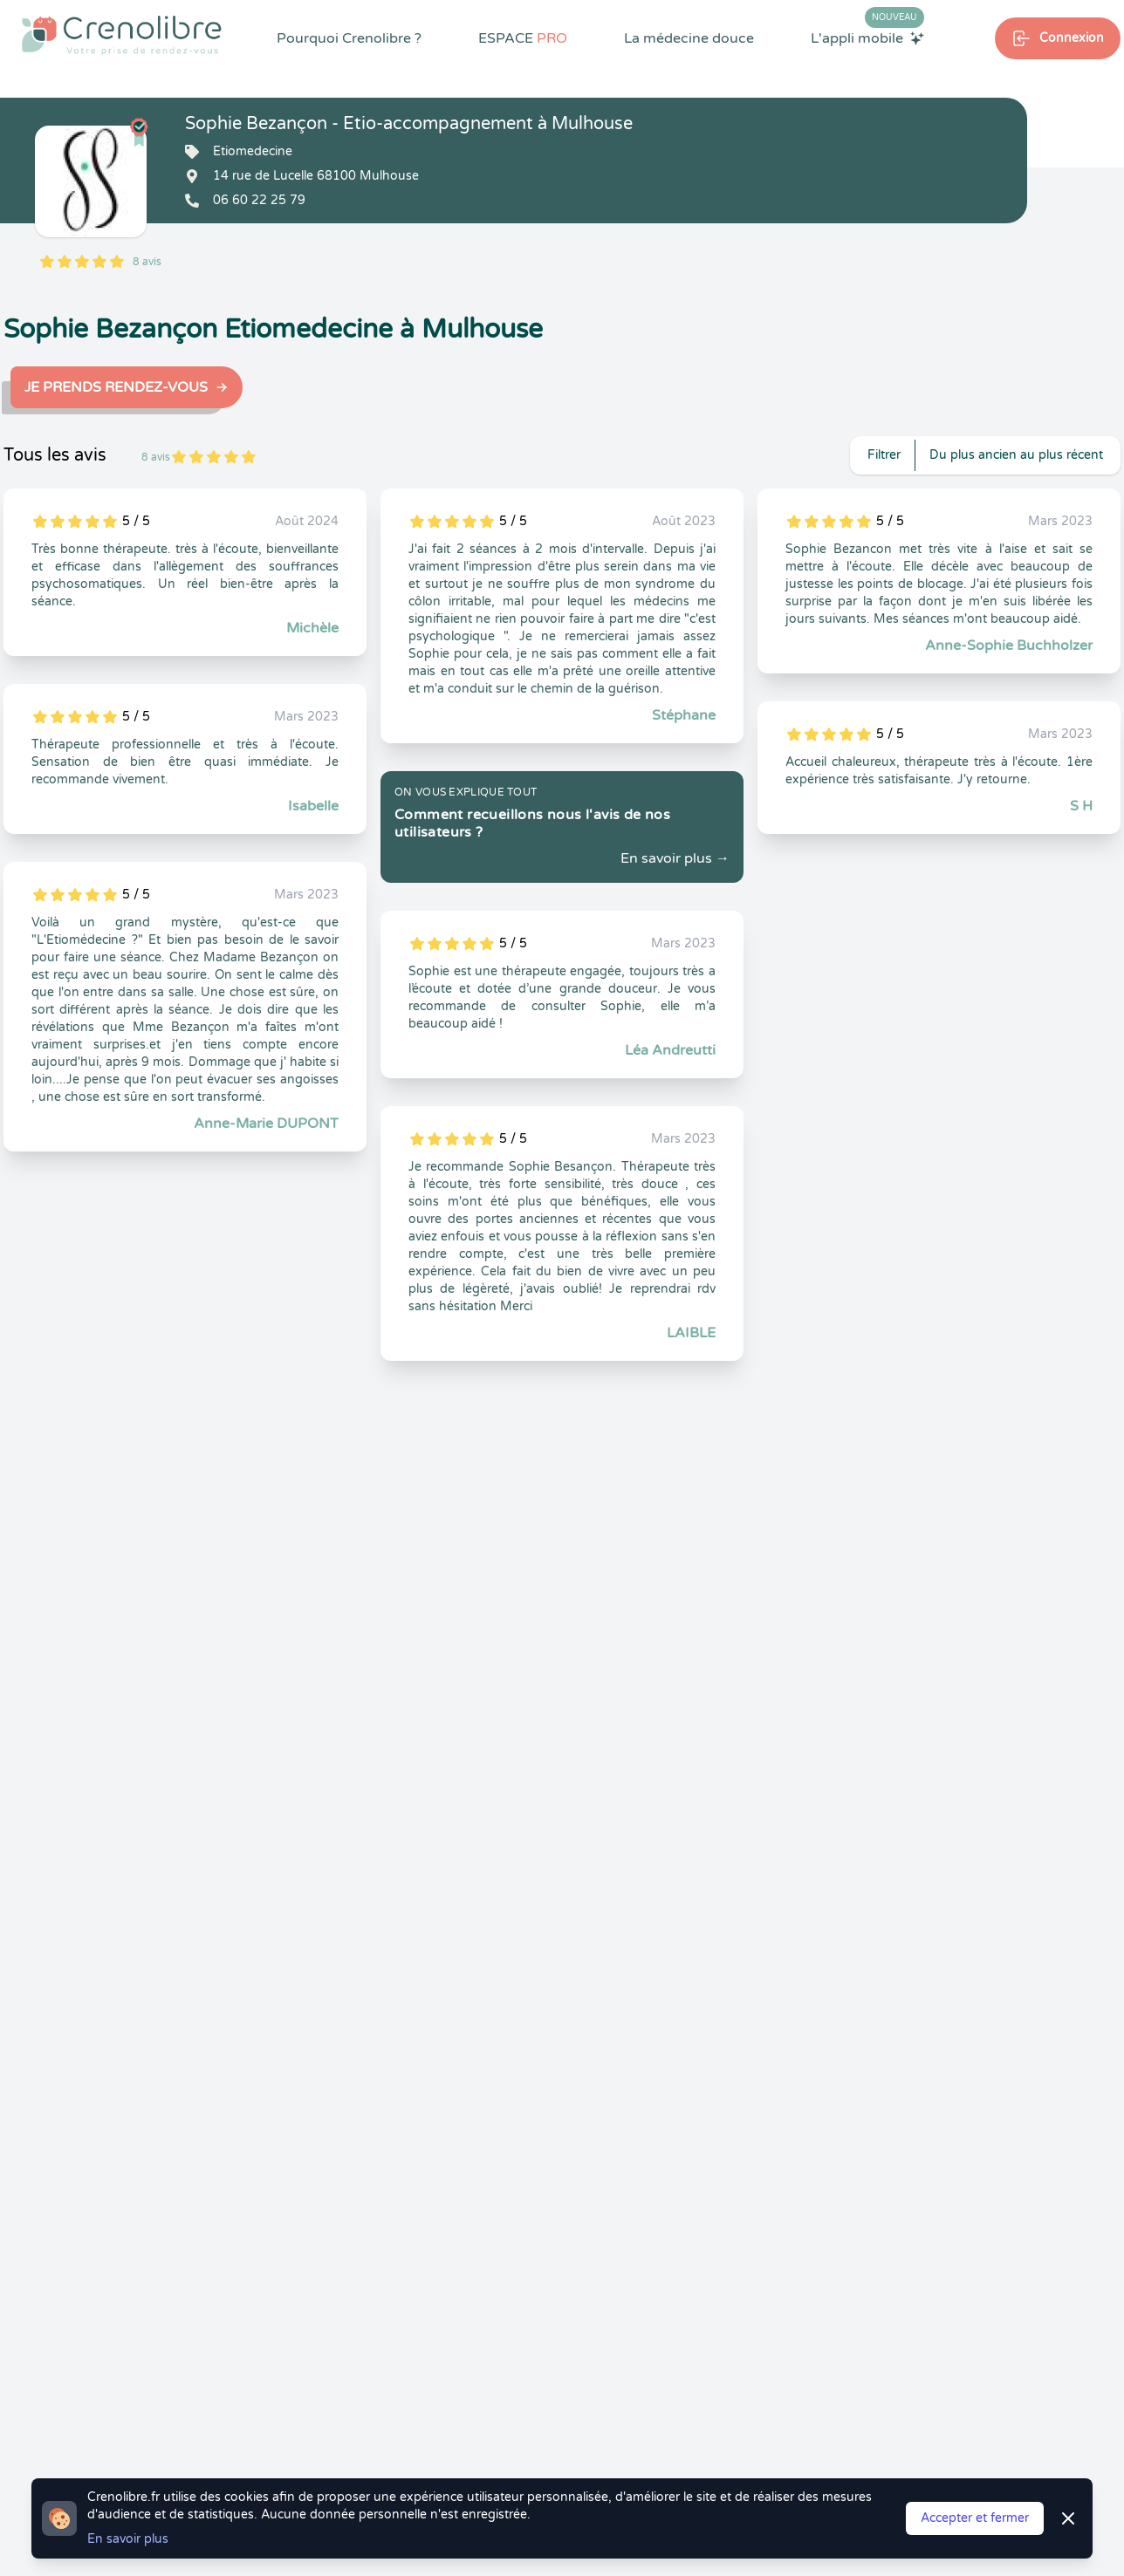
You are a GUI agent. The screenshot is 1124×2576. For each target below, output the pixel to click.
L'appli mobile (867, 37)
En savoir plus (127, 2539)
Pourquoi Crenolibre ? (349, 38)
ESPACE (522, 38)
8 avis (147, 262)
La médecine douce (689, 38)
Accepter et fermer (975, 2518)
